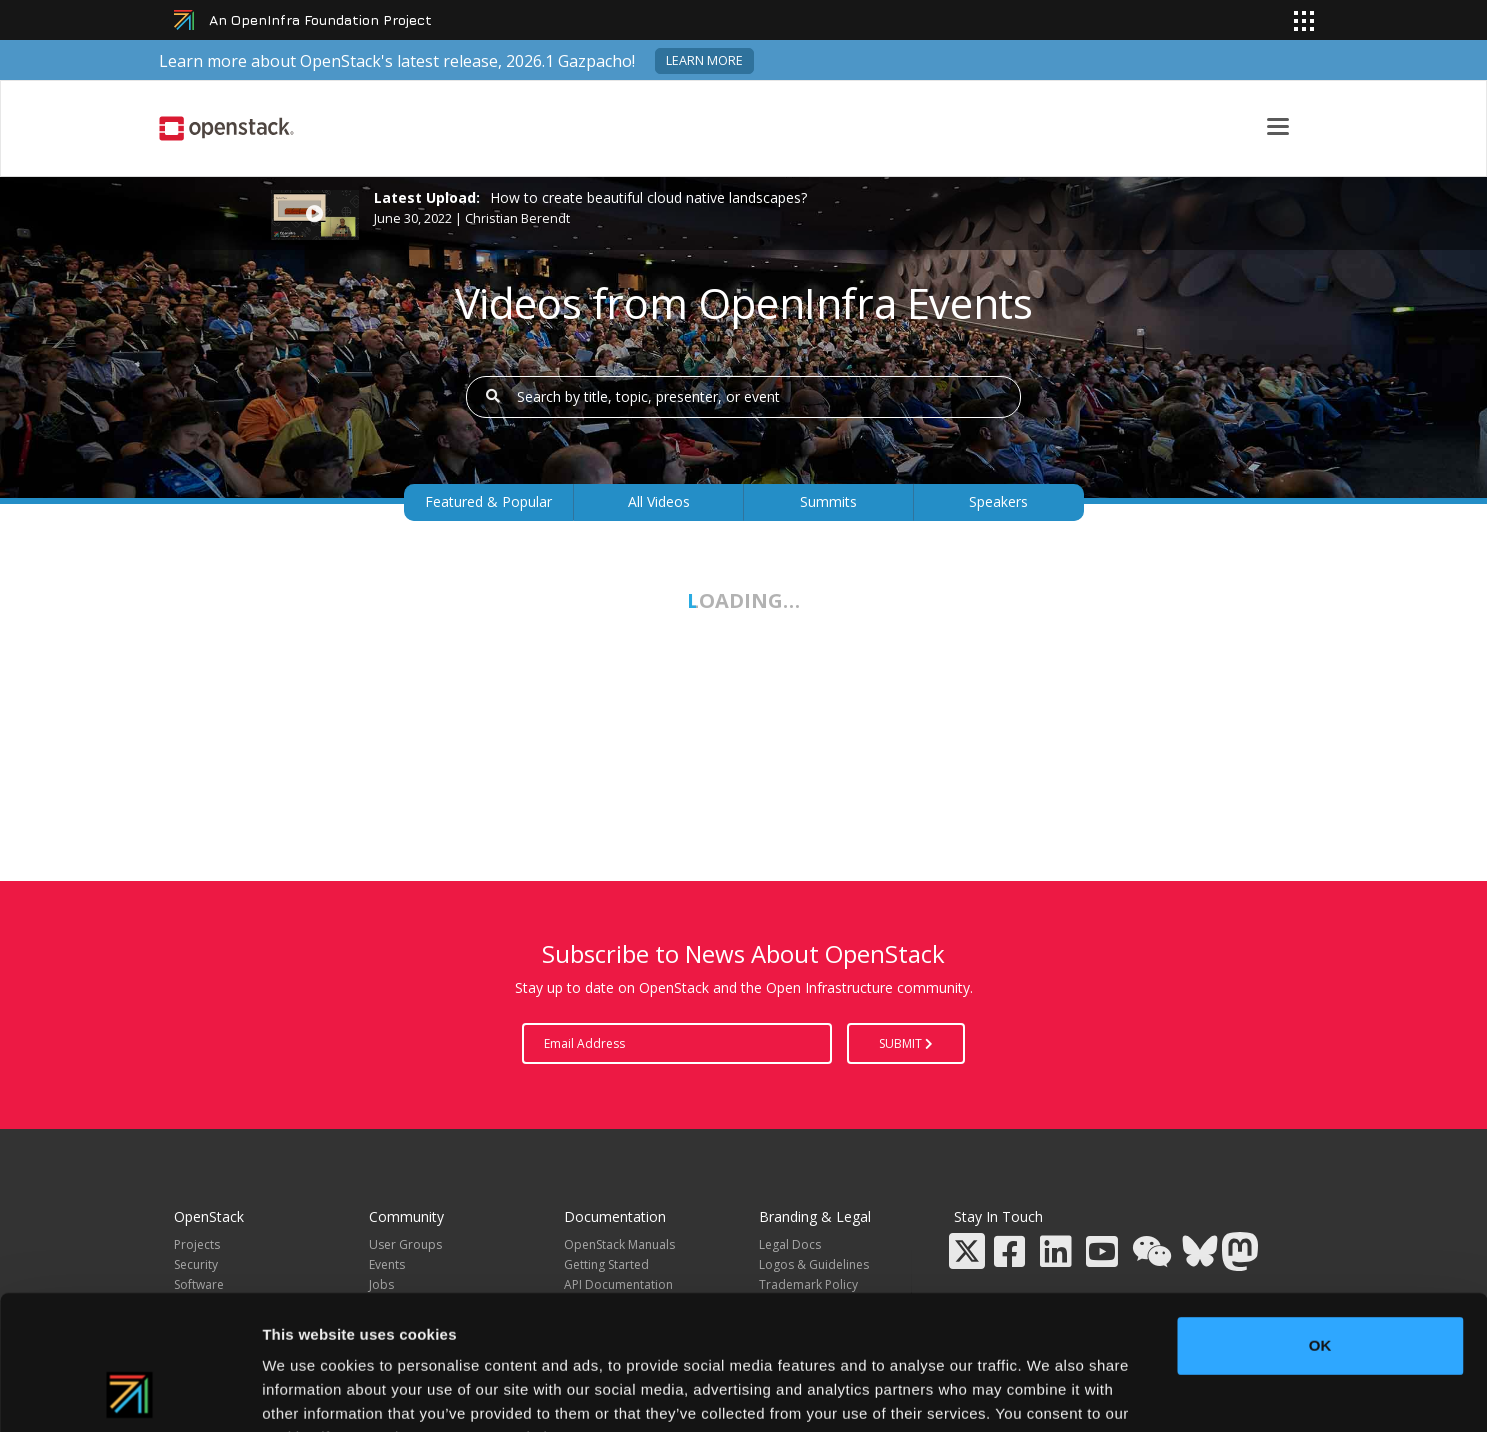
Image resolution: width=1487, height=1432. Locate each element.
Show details (1049, 1392)
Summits (828, 501)
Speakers (998, 501)
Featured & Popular (488, 501)
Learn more (704, 60)
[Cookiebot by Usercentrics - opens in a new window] (129, 1393)
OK (1320, 1219)
